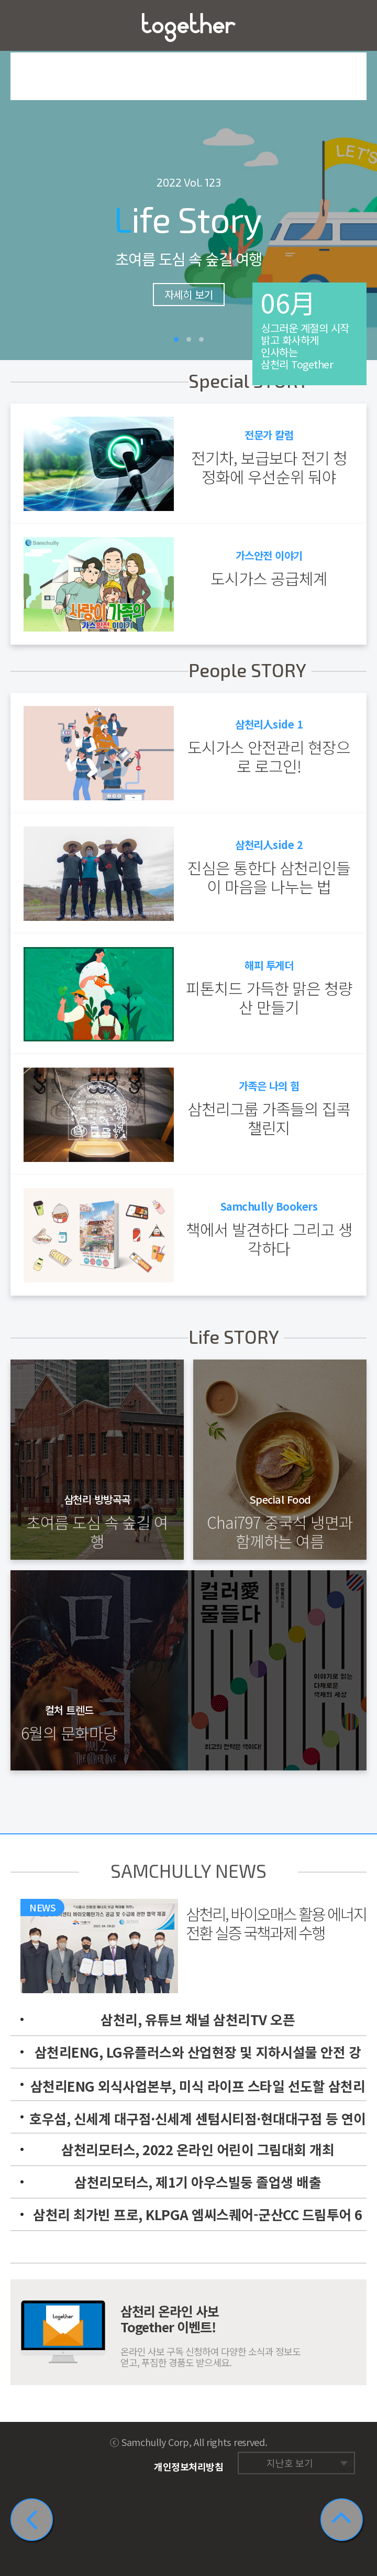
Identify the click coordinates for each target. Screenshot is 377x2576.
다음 (361, 180)
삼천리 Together (189, 27)
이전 (15, 180)
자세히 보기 (188, 294)
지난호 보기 (290, 2463)
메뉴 (25, 25)
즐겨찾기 (351, 25)
